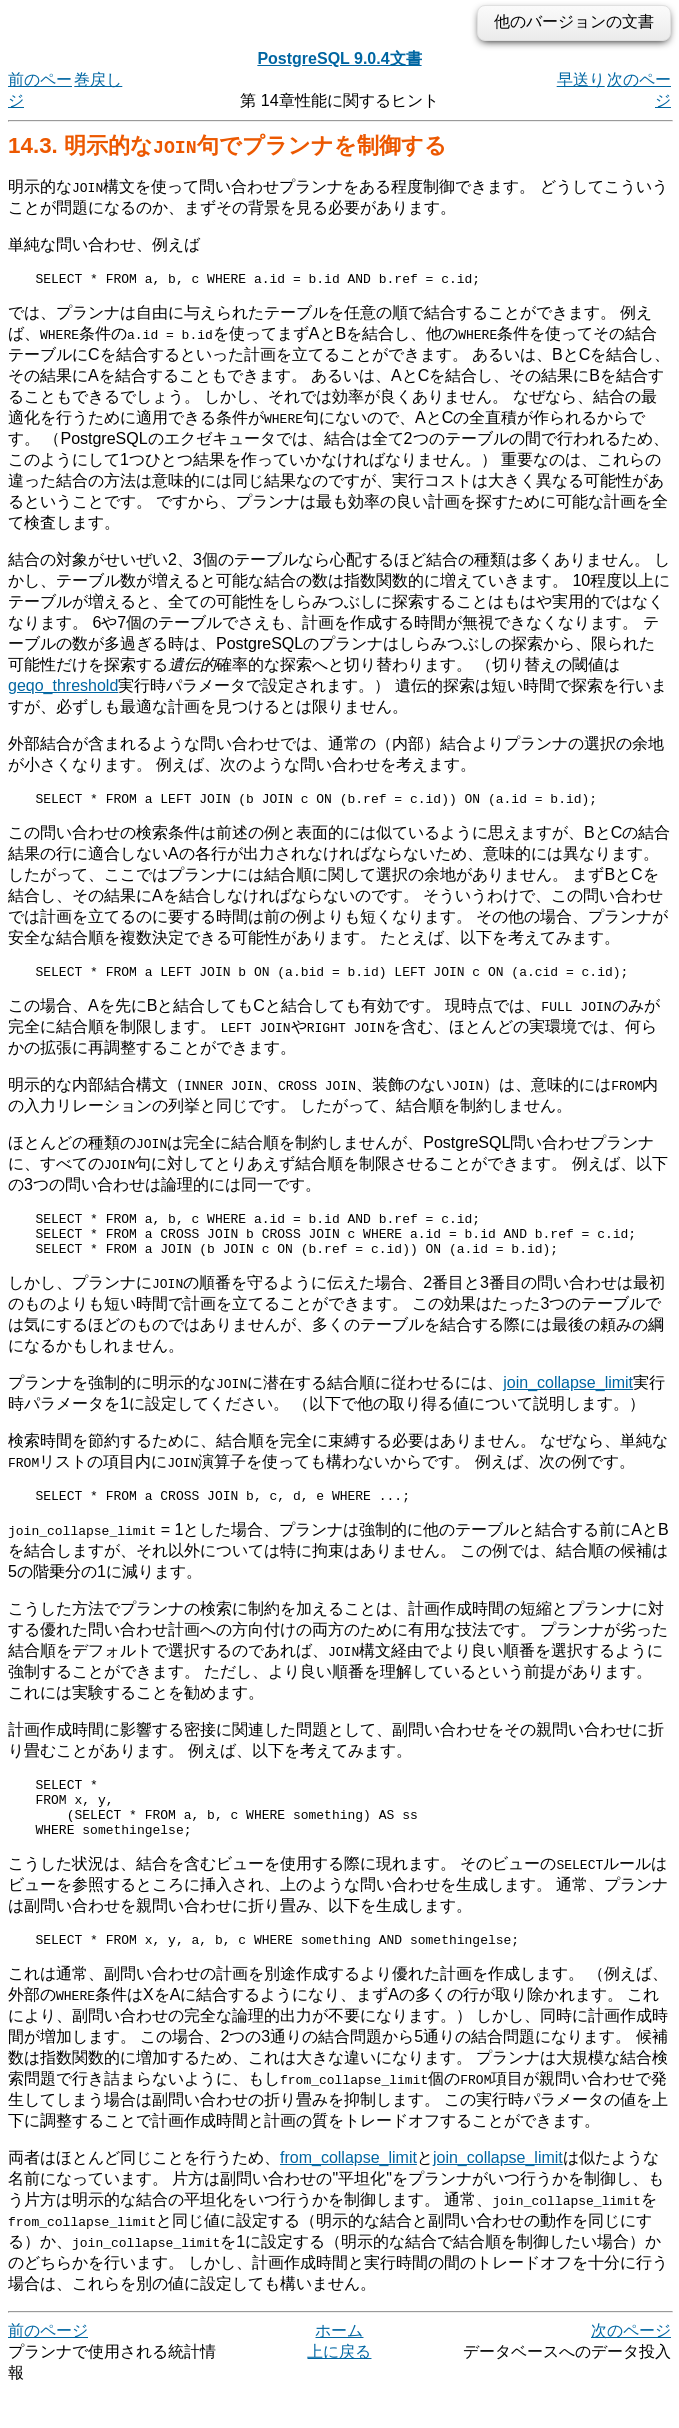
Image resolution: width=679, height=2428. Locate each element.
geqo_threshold (63, 688)
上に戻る (339, 2387)
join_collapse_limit (568, 1400)
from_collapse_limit (348, 2193)
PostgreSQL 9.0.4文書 (339, 58)
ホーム (339, 2366)
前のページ (48, 2366)
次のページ (631, 2366)
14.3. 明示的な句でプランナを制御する (227, 145)
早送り (581, 79)
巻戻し (98, 79)
